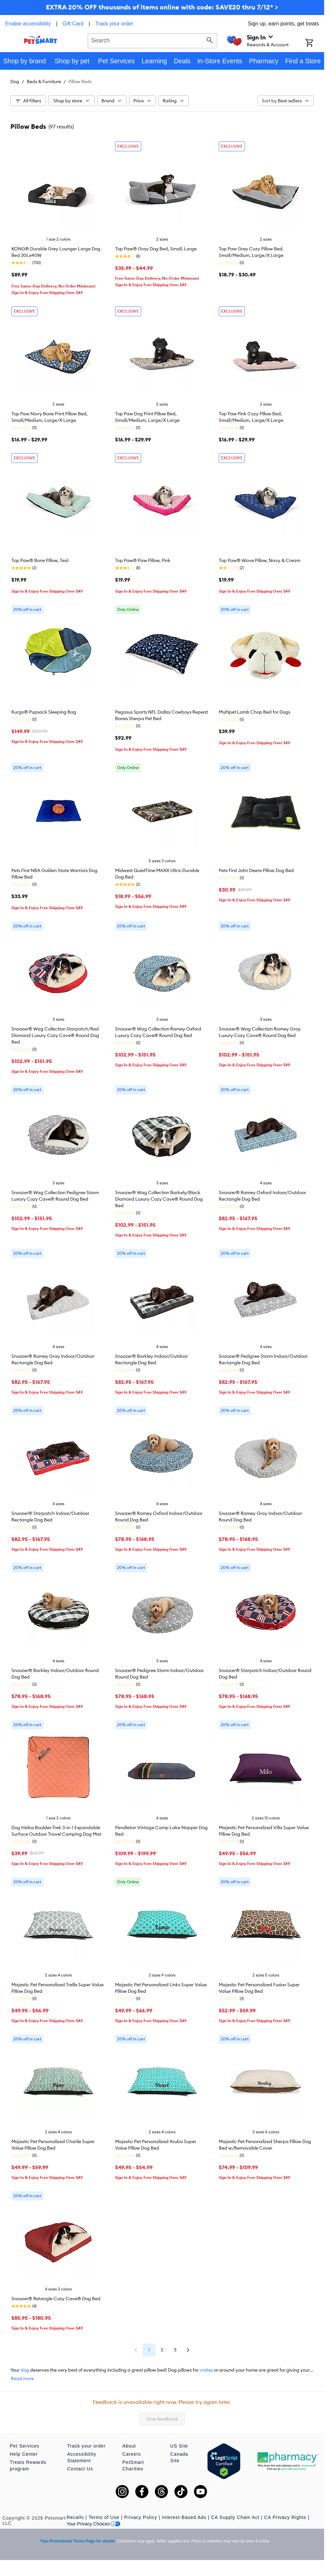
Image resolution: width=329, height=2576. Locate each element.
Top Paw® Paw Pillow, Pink (143, 560)
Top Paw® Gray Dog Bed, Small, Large (156, 249)
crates (206, 2370)
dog (25, 2370)
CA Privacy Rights (285, 2517)
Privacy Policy (140, 2517)
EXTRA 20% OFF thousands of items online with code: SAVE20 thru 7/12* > (162, 7)
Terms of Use (104, 2517)
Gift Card (73, 23)
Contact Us (80, 2468)
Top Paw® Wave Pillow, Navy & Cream (259, 560)
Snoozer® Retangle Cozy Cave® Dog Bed (55, 2299)
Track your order (114, 23)
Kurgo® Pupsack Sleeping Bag (43, 712)
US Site (179, 2446)
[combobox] (152, 39)
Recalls (75, 2517)
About (129, 2446)
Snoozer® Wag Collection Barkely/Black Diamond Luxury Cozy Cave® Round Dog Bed (159, 1199)
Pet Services (24, 2446)
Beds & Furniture (44, 81)
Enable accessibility (28, 23)
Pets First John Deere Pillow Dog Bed (256, 870)
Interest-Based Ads (184, 2517)
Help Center (24, 2454)
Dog (14, 81)
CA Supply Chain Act (235, 2517)
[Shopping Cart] (314, 43)
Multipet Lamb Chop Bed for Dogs (254, 712)
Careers (131, 2454)
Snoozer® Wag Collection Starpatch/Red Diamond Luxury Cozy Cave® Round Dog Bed (55, 1035)
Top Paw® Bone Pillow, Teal (39, 560)
